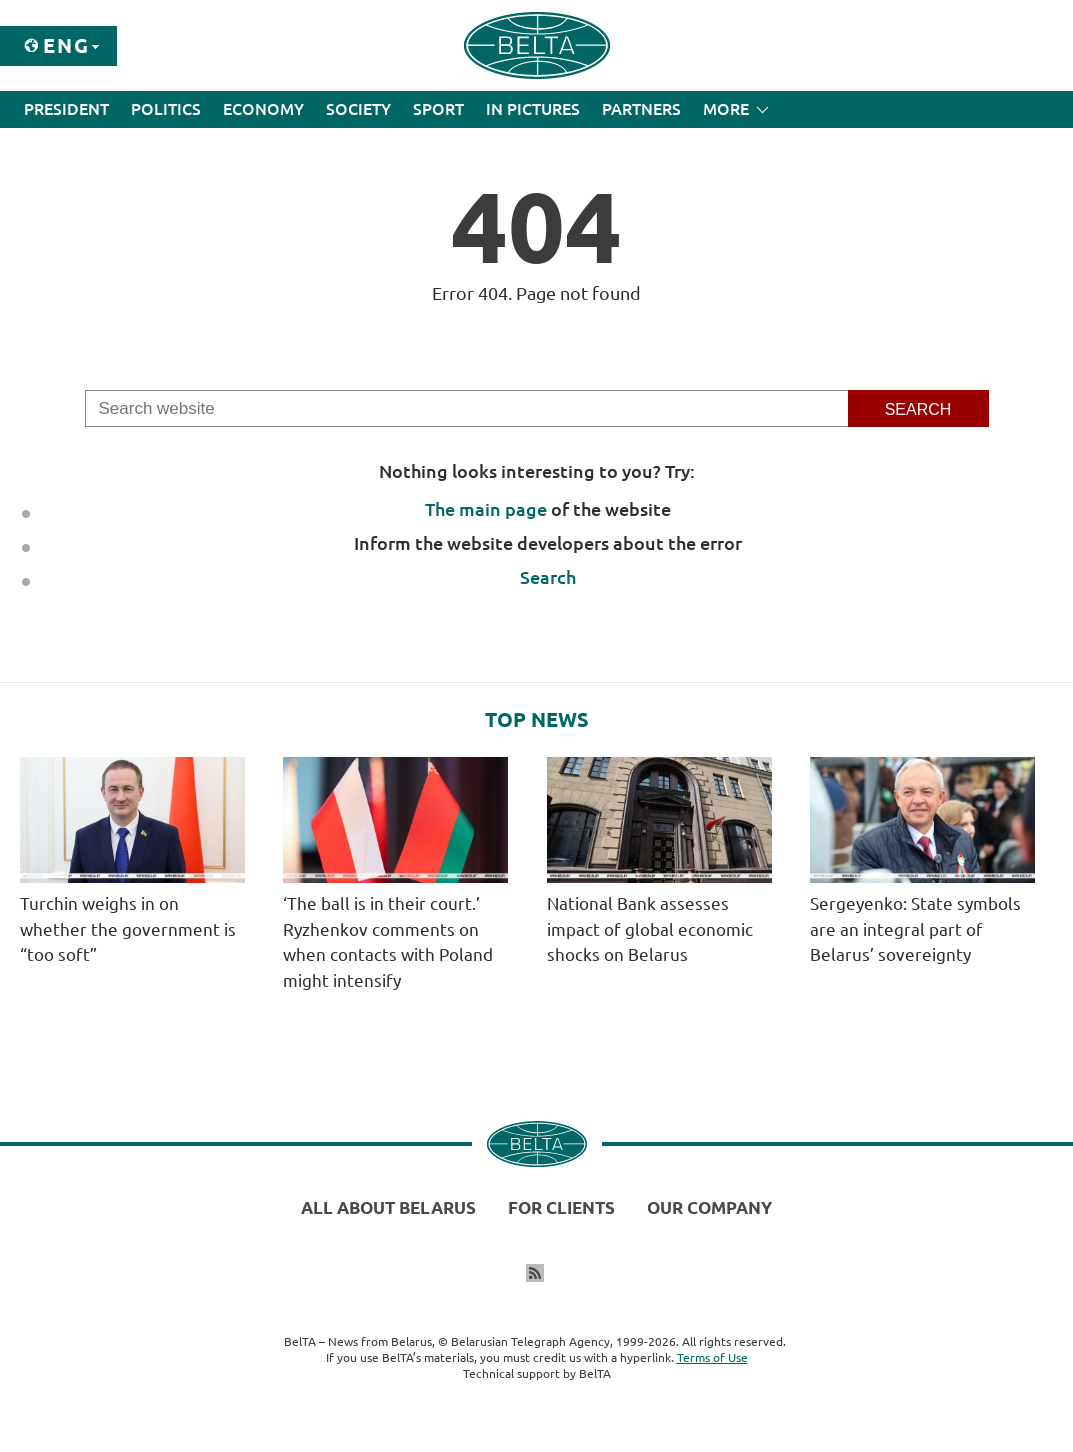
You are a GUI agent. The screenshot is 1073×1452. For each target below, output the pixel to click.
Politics (166, 109)
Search (548, 577)
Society (358, 109)
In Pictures (533, 109)
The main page (486, 509)
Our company (709, 1207)
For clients (561, 1207)
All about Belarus (388, 1207)
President (66, 109)
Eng (66, 45)
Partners (641, 109)
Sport (438, 109)
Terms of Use (712, 1357)
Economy (263, 109)
